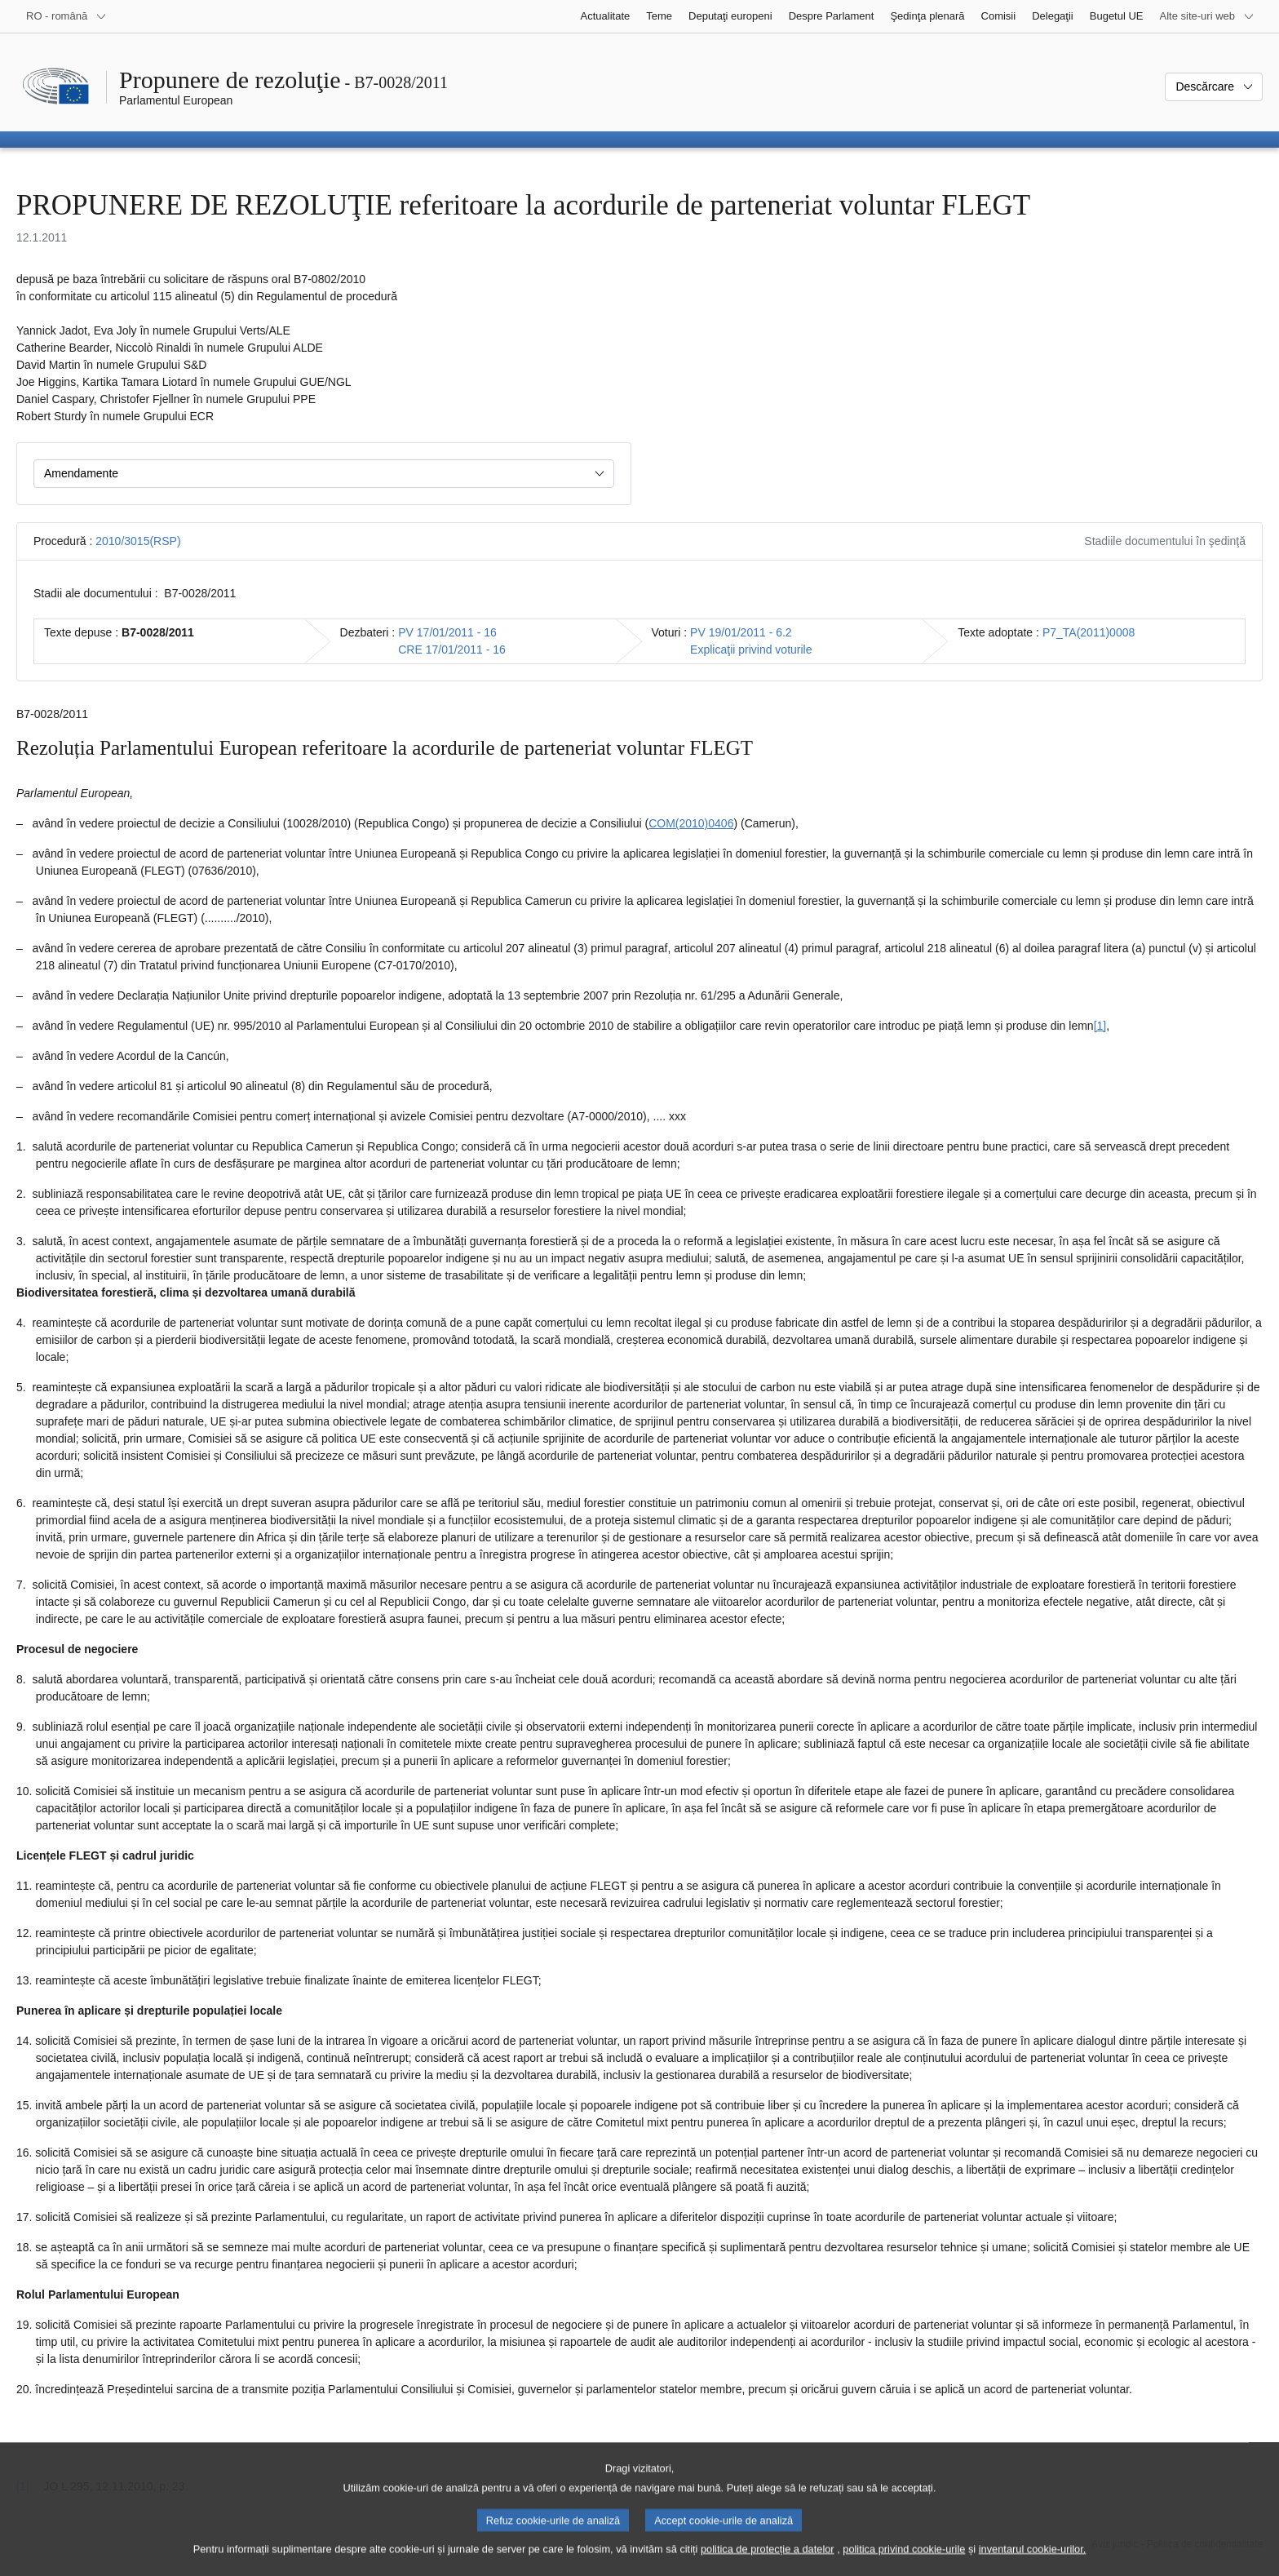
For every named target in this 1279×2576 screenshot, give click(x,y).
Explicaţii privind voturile (751, 649)
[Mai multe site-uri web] (1207, 16)
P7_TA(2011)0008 (1088, 632)
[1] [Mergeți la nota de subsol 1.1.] (1100, 1025)
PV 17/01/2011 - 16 (447, 632)
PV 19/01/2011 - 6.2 (741, 632)
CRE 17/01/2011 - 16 (452, 649)
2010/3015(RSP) (137, 541)
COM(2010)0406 (690, 823)
